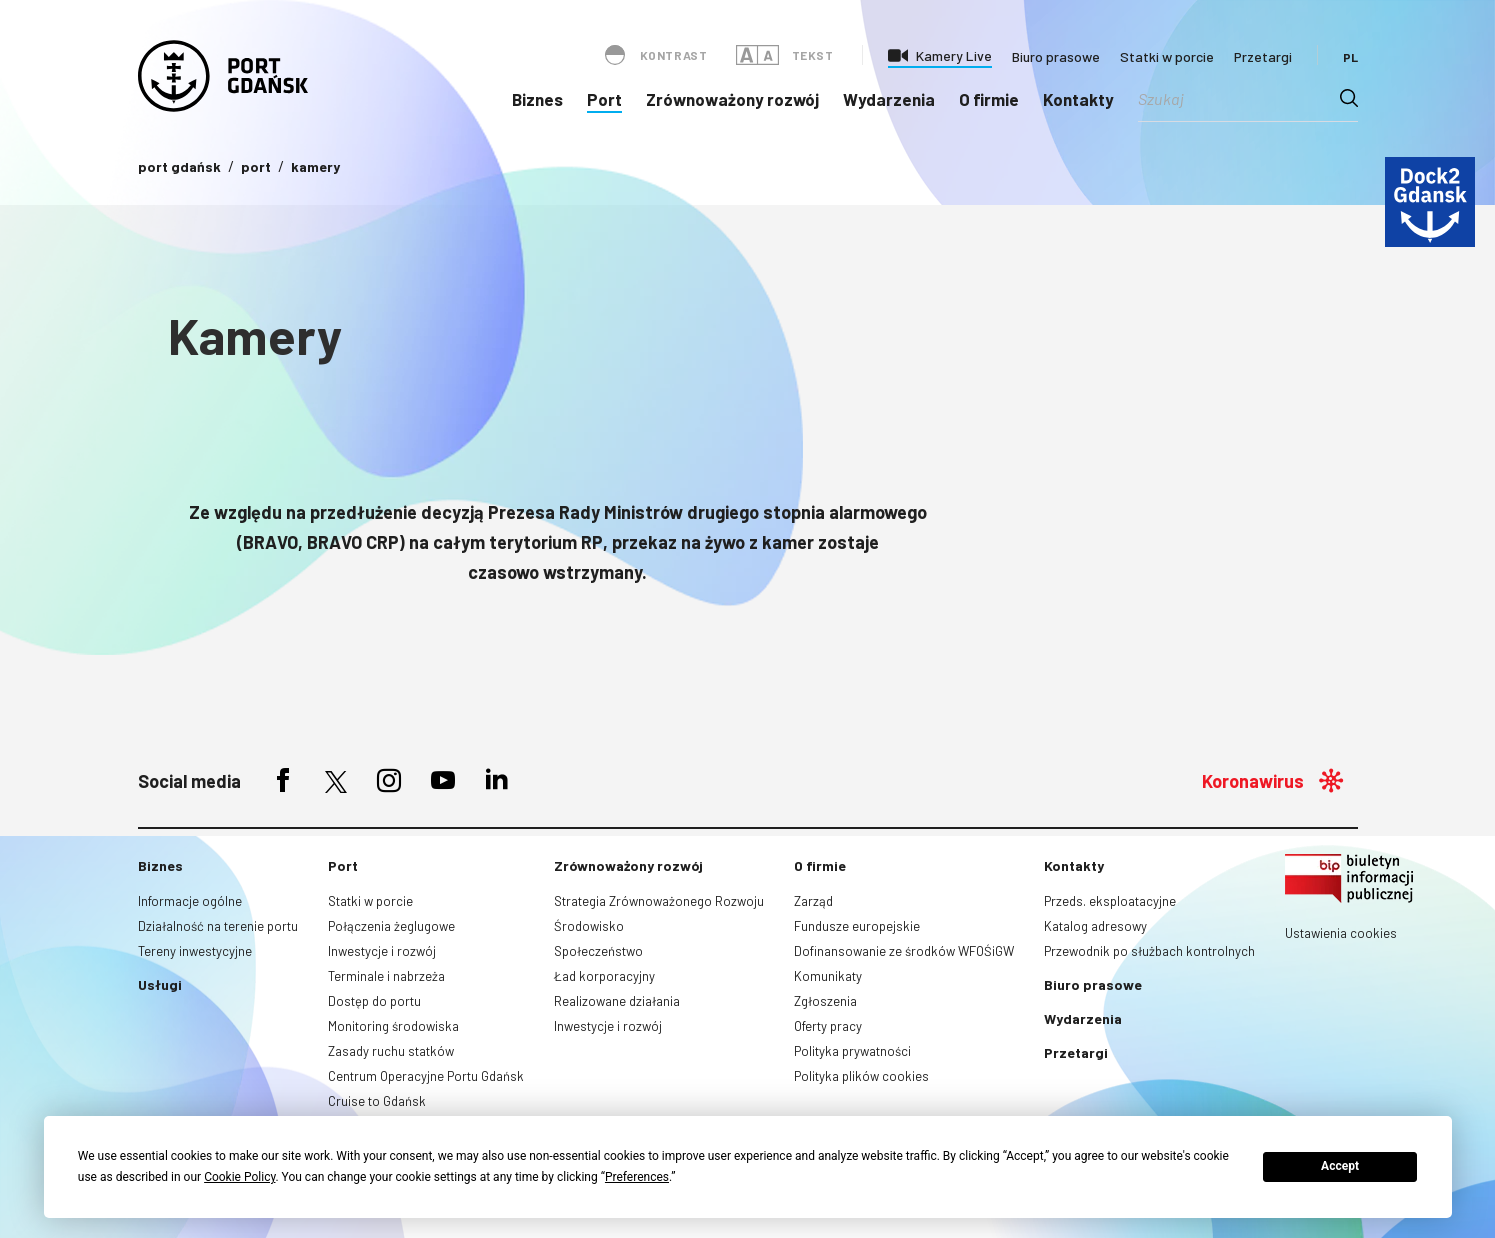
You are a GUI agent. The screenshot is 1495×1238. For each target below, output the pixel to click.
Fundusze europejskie (857, 926)
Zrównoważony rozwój (732, 99)
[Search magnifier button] (1349, 98)
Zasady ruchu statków (391, 1051)
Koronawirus (1253, 781)
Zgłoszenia (825, 1001)
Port (604, 99)
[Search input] (1239, 98)
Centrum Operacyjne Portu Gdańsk (426, 1076)
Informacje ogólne (190, 901)
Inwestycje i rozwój (382, 951)
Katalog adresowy (1095, 926)
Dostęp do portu (374, 1001)
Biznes (537, 99)
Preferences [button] (637, 1177)
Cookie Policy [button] (239, 1177)
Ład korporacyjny (604, 976)
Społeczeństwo (598, 951)
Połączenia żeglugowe (391, 926)
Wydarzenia (889, 99)
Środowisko (589, 926)
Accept (1340, 1166)
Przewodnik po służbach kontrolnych (1149, 951)
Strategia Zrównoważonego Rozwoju (659, 901)
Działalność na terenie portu (218, 926)
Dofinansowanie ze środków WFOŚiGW (904, 951)
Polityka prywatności (852, 1051)
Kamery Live (954, 55)
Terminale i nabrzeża (386, 976)
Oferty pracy (828, 1026)
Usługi (160, 984)
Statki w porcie (1167, 56)
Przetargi (1263, 56)
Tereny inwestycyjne (195, 951)
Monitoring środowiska (393, 1026)
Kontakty (1078, 99)
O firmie (989, 99)
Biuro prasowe (1056, 56)
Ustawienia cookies (1341, 933)
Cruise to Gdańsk (377, 1101)
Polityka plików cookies (861, 1076)
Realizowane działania (617, 1001)
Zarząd (813, 901)
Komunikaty (828, 976)
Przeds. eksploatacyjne (1110, 901)
